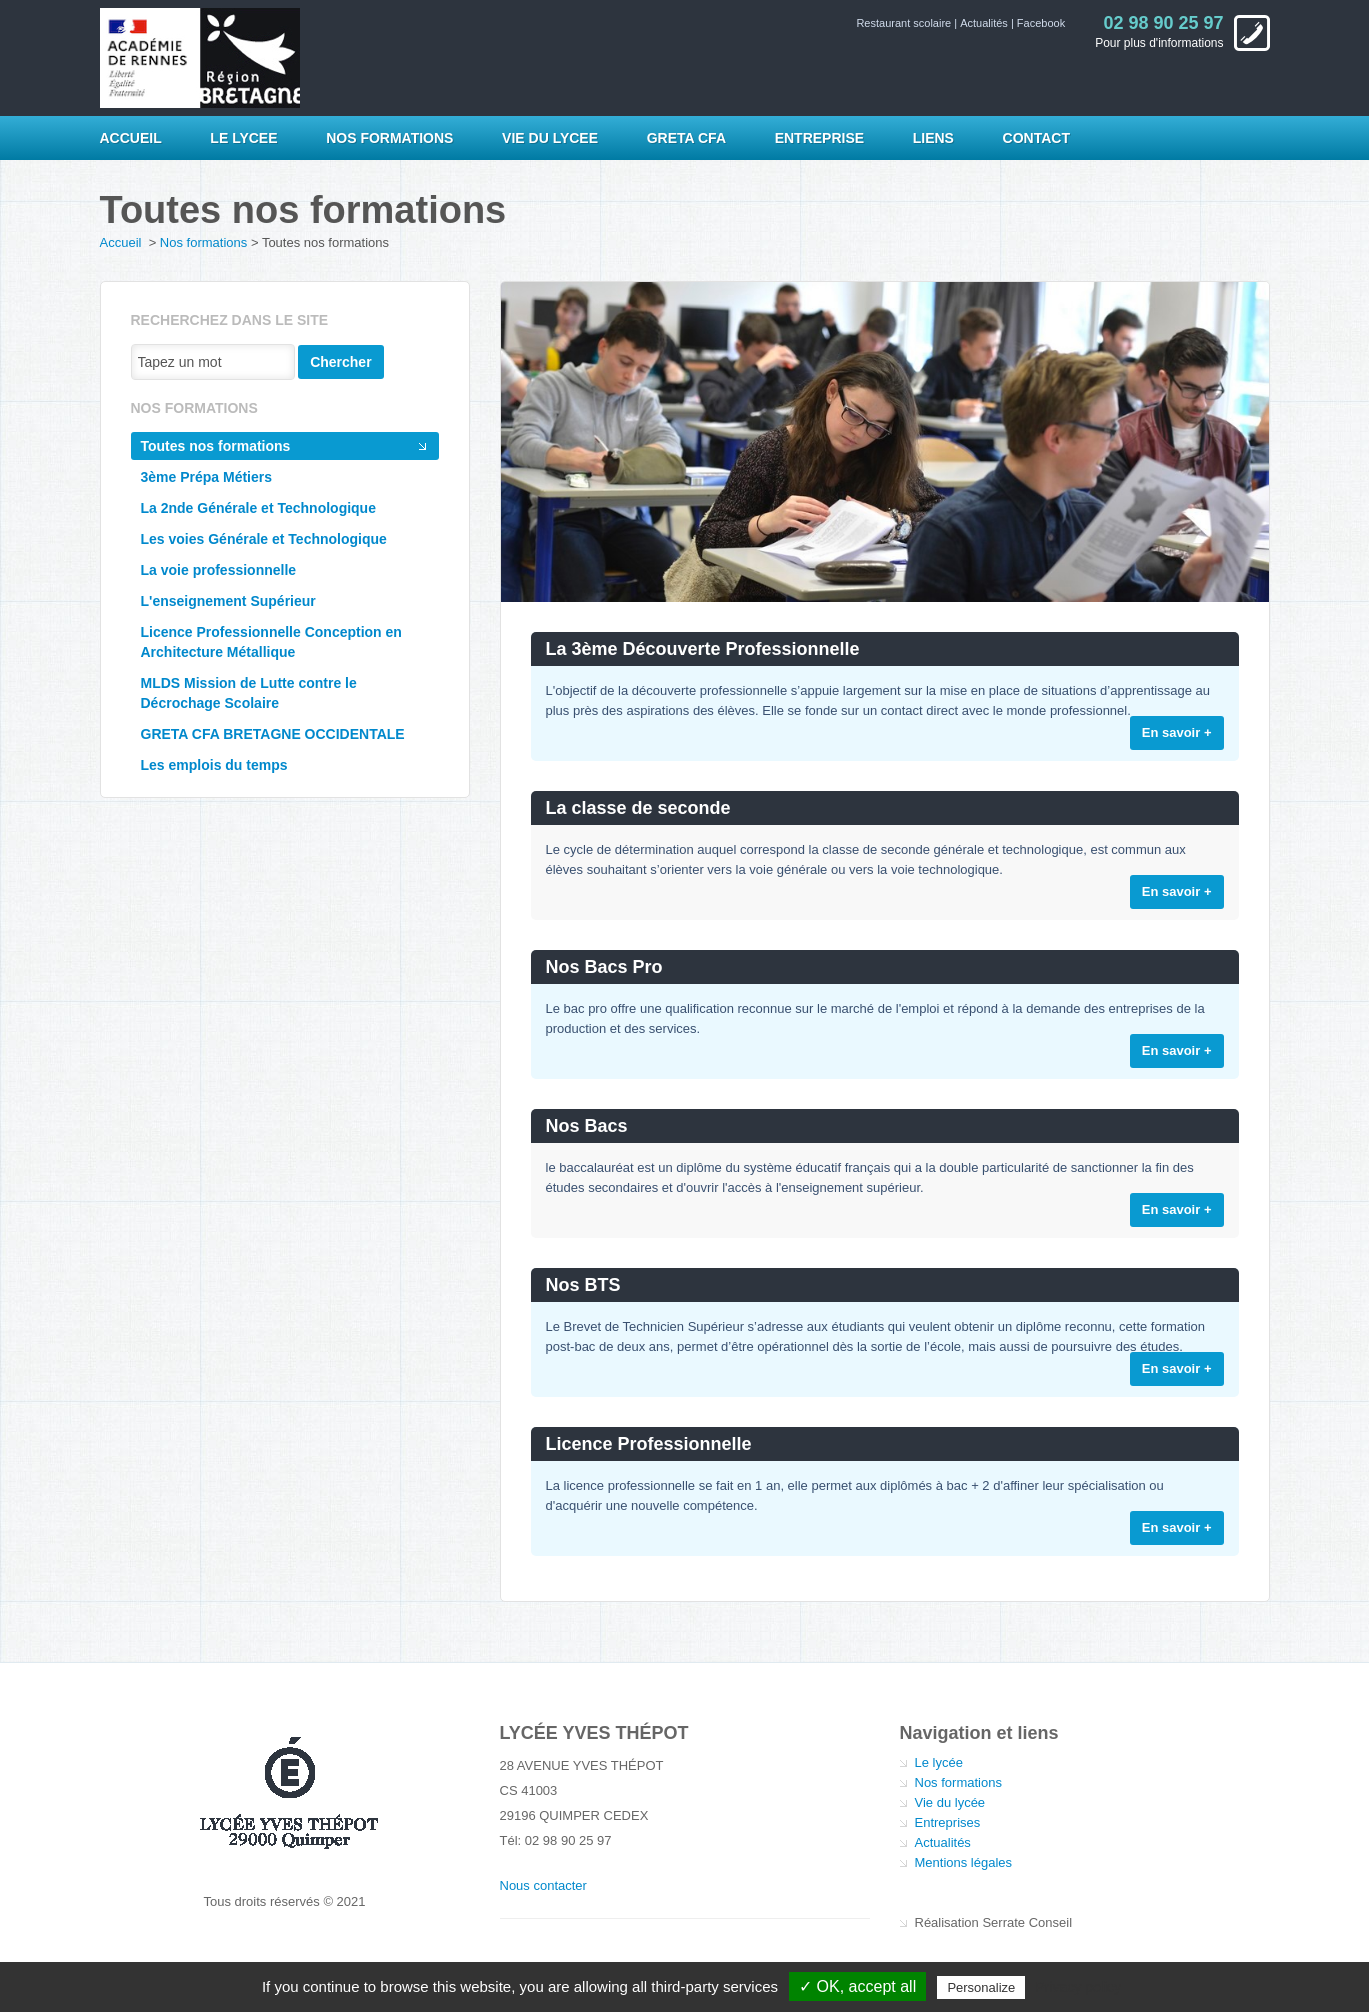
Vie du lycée (950, 1802)
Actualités (985, 23)
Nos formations (203, 242)
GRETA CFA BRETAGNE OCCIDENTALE (273, 734)
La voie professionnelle (219, 570)
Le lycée (939, 1762)
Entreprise (819, 138)
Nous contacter (543, 1885)
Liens (933, 138)
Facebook (1041, 23)
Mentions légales (964, 1862)
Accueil (131, 138)
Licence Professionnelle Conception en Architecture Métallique (271, 642)
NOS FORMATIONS (389, 138)
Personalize (981, 1987)
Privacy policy (1078, 1987)
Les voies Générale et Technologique (264, 539)
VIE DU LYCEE (550, 138)
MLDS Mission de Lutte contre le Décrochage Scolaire (249, 693)
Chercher (340, 362)
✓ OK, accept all (857, 1986)
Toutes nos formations (216, 446)
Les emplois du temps (214, 765)
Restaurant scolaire (905, 23)
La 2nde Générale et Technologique (258, 508)
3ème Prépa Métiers (207, 477)
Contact (1036, 138)
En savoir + (1177, 732)
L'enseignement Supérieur (228, 601)
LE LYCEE (243, 138)
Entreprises (948, 1822)
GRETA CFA (686, 138)
